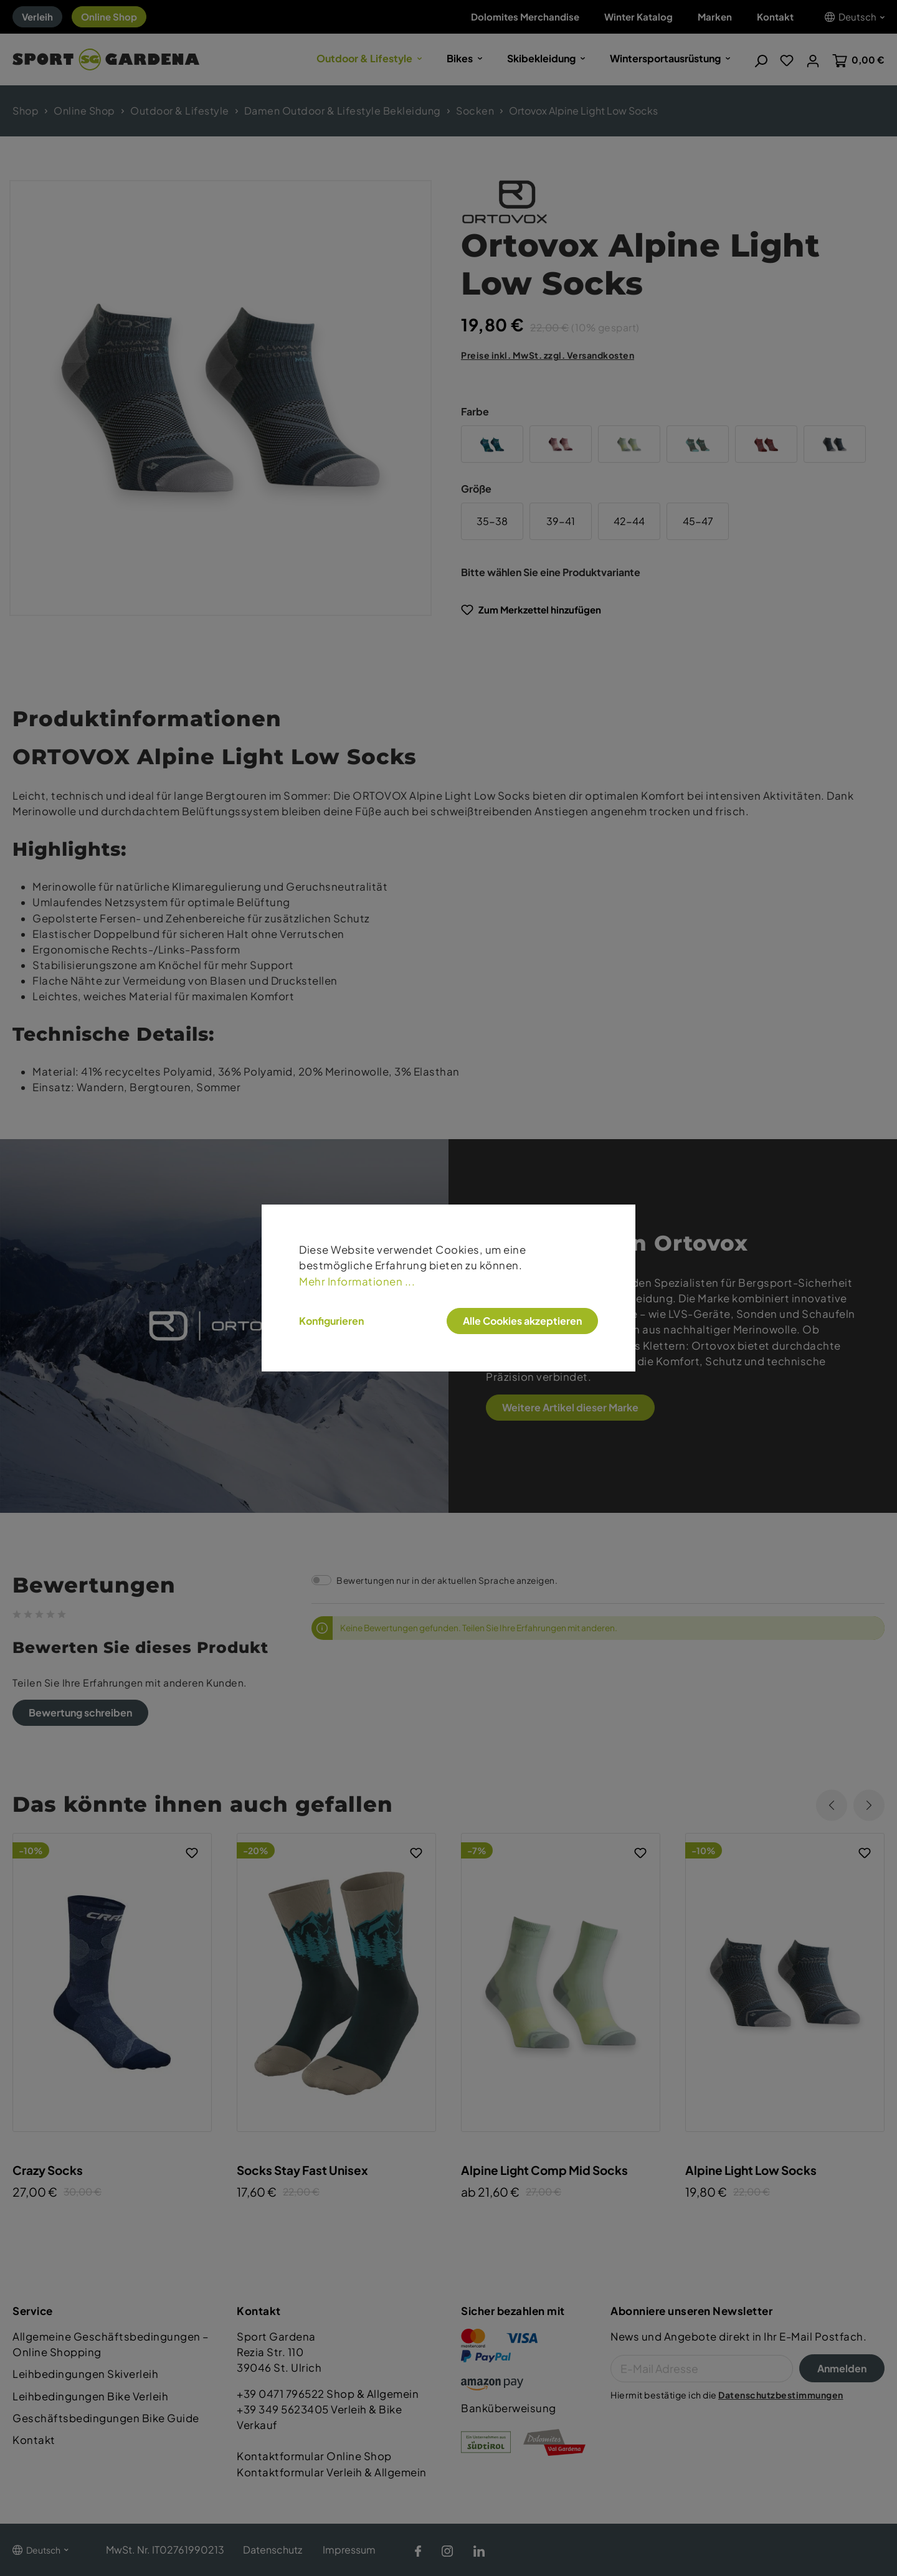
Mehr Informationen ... (357, 1281)
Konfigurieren (331, 1321)
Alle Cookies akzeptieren (522, 1320)
